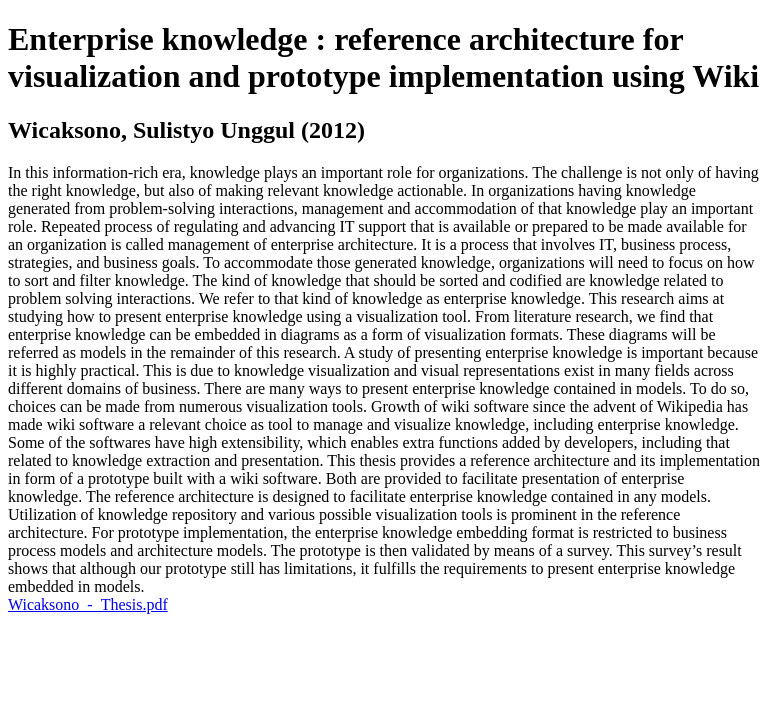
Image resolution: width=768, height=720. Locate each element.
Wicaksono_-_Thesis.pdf (88, 604)
